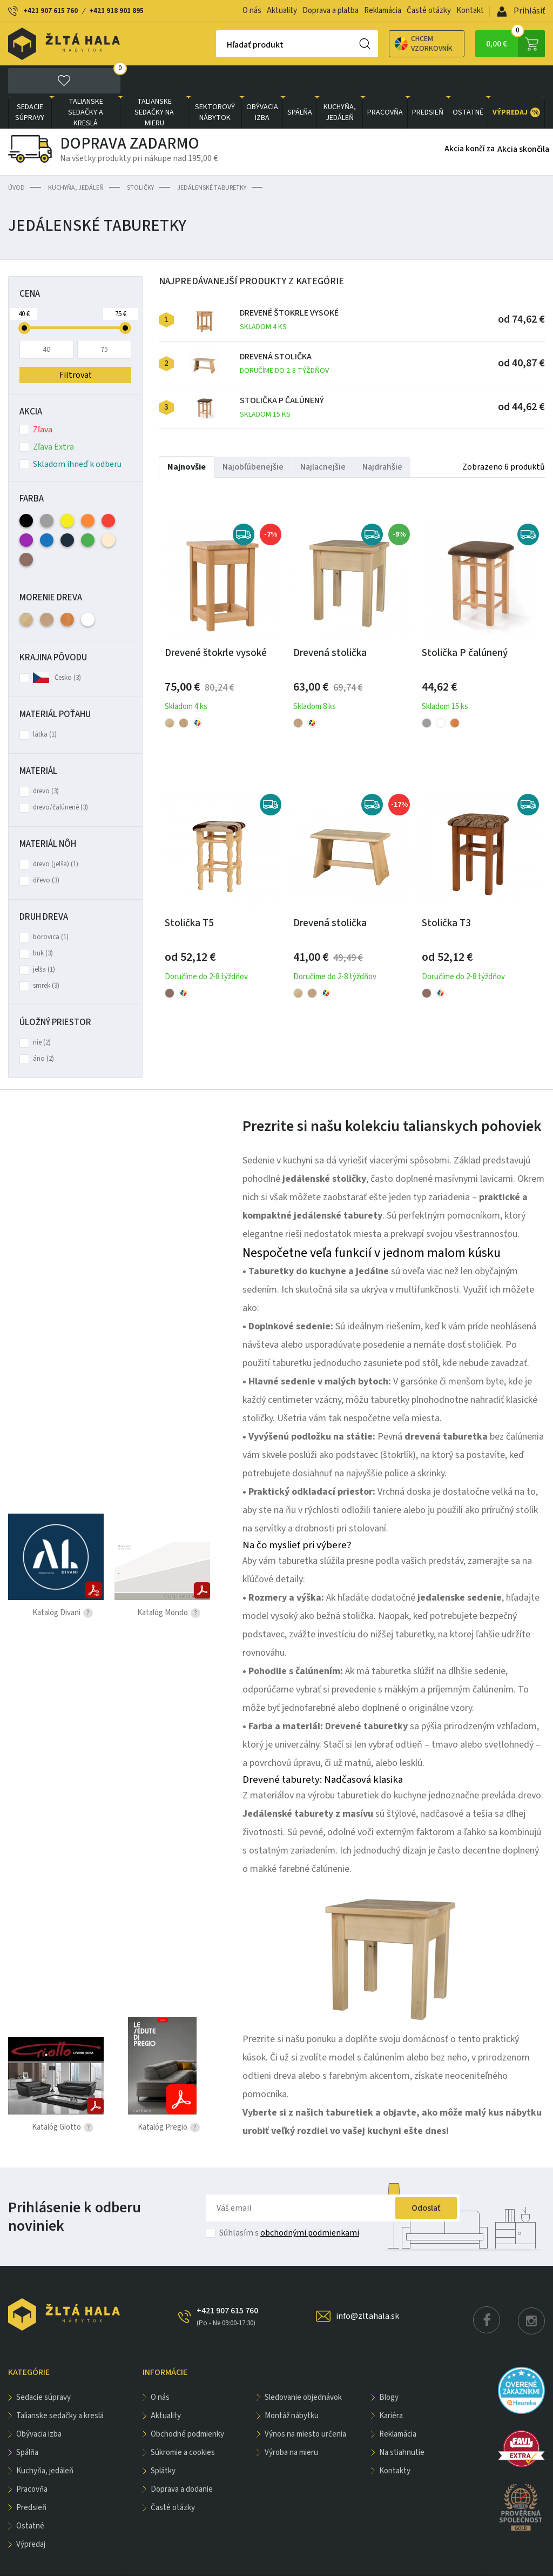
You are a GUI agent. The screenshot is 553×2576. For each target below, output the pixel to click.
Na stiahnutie (401, 2421)
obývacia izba (262, 81)
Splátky (163, 2440)
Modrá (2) (46, 509)
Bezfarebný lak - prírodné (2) (26, 589)
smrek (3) (46, 955)
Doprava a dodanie (182, 2458)
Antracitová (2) (67, 509)
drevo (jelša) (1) (55, 833)
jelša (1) (44, 939)
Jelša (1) (67, 589)
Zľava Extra (46, 416)
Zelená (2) (88, 509)
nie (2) (42, 1011)
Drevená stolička (284, 332)
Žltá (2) (67, 490)
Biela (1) (88, 589)
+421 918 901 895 (116, 11)
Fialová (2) (26, 509)
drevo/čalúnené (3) (60, 776)
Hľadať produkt (217, 45)
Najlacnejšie (323, 436)
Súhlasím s (289, 2202)
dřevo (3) (46, 849)
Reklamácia (382, 10)
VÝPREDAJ (516, 81)
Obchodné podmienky (187, 2403)
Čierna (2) (26, 490)
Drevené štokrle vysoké (289, 289)
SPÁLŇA (299, 81)
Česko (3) (68, 647)
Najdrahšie (382, 436)
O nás (251, 10)
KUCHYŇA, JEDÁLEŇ (339, 81)
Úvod (16, 157)
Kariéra (391, 2385)
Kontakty (394, 2440)
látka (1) (45, 703)
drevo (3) (46, 760)
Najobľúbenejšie (253, 436)
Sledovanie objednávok (303, 2366)
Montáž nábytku (292, 2385)
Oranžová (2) (88, 490)
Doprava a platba (330, 10)
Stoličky (140, 157)
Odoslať (426, 2177)
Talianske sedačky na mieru (154, 81)
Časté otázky (429, 10)
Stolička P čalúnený (282, 376)
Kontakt (470, 10)
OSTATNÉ (468, 81)
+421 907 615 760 (50, 11)
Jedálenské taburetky (211, 157)
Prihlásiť (521, 11)
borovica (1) (51, 906)
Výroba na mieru (291, 2421)
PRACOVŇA (385, 81)
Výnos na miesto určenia (305, 2403)
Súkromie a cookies (183, 2421)
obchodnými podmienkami (309, 2202)
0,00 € (515, 43)
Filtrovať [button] (75, 344)
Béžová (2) (108, 509)
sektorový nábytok (215, 81)
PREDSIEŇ (427, 81)
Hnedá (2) (26, 529)
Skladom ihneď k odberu (70, 433)
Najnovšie (186, 436)
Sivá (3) (46, 490)
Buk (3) (46, 589)
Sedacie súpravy (29, 81)
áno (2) (43, 1028)
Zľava (35, 399)
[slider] (24, 297)
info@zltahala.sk (367, 2285)
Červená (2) (108, 490)
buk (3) (43, 922)
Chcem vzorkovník (386, 44)
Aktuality (282, 10)
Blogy (389, 2366)
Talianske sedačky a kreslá (85, 81)
